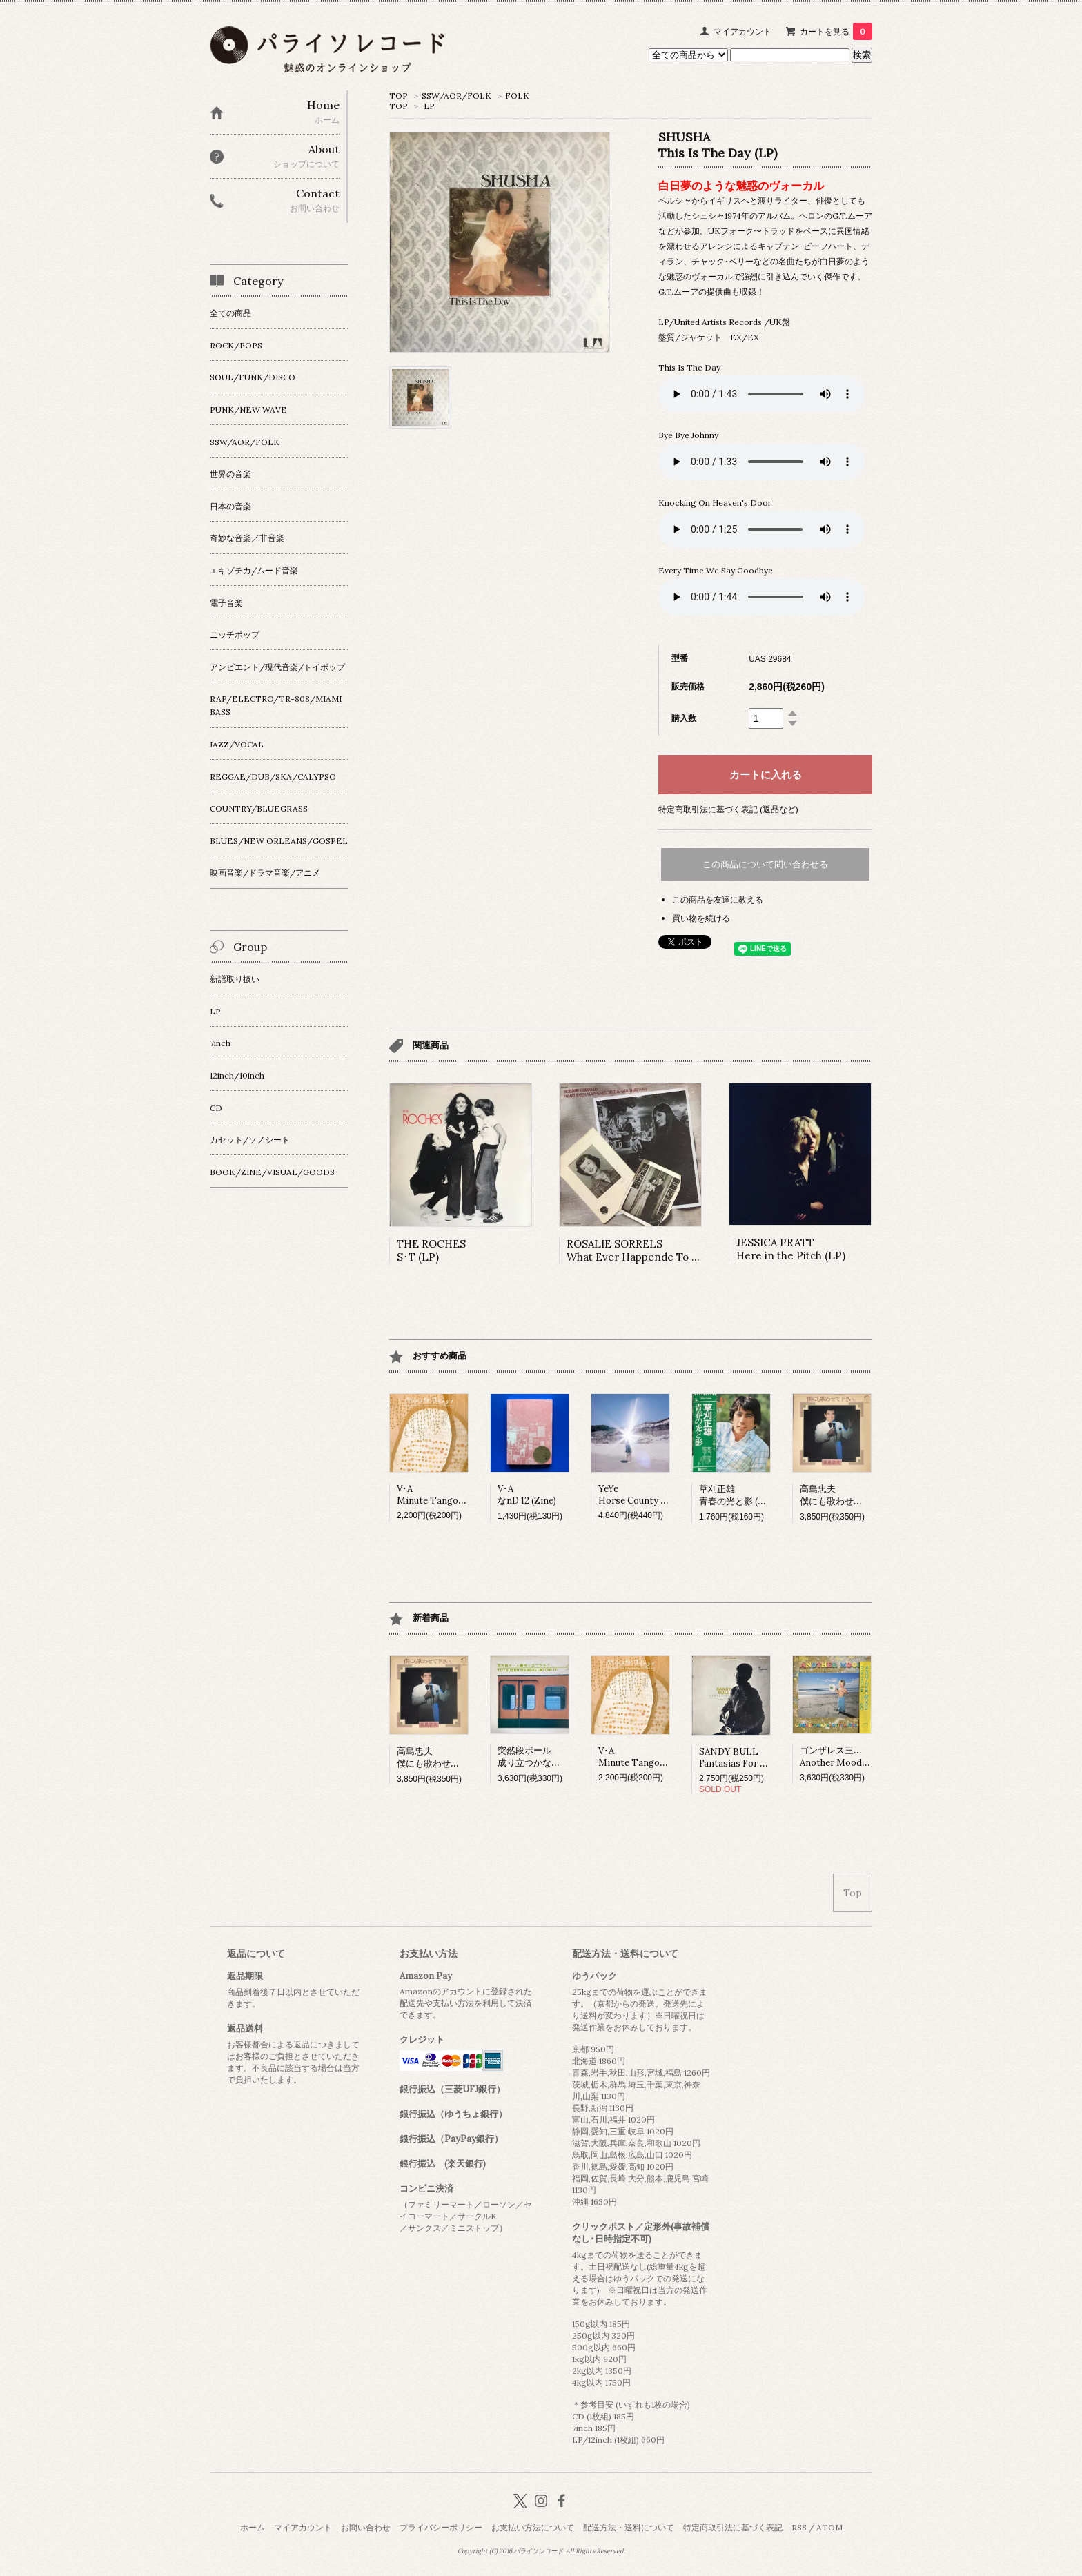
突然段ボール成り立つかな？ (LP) (539, 1756)
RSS (799, 2527)
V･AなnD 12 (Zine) (527, 1494)
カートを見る (836, 31)
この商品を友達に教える (717, 899)
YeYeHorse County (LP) (638, 1494)
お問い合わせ (366, 2527)
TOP (398, 95)
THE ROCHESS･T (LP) (431, 1250)
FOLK (517, 95)
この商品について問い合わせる (765, 864)
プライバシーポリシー (441, 2527)
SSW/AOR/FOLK (456, 95)
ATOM (829, 2527)
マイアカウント (742, 31)
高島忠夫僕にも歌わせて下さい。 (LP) (859, 1495)
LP (429, 106)
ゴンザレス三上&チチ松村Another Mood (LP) (852, 1756)
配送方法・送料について (628, 2527)
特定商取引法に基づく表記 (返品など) (728, 809)
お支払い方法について (532, 2527)
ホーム (252, 2527)
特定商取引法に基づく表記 (733, 2527)
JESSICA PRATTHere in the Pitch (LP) (790, 1249)
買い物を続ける (701, 918)
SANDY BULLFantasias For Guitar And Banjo (765, 1757)
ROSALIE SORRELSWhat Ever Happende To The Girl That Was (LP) (685, 1250)
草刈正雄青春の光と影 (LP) (736, 1495)
